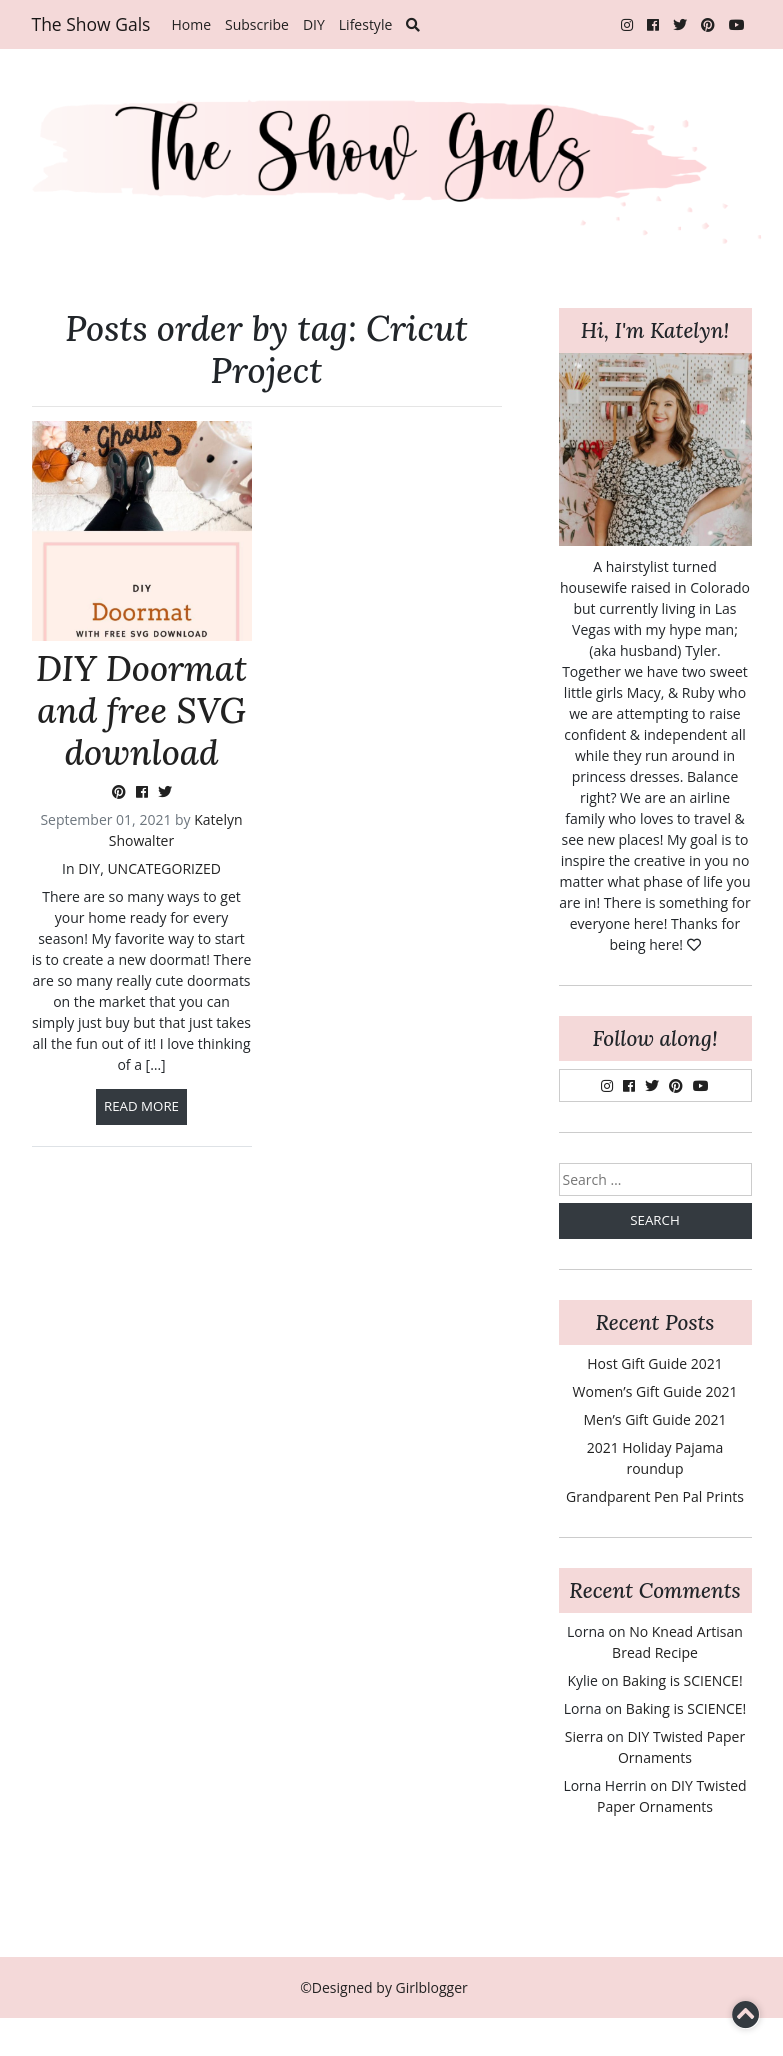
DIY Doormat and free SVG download (141, 710)
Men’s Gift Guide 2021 (654, 1419)
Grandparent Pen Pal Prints (655, 1496)
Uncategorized (163, 868)
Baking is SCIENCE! (682, 1680)
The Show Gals (91, 24)
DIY (314, 24)
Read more (141, 1106)
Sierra (584, 1736)
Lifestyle (365, 24)
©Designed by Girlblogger (384, 1987)
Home (191, 24)
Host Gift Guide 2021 (654, 1363)
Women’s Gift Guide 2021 (655, 1391)
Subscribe (257, 24)
